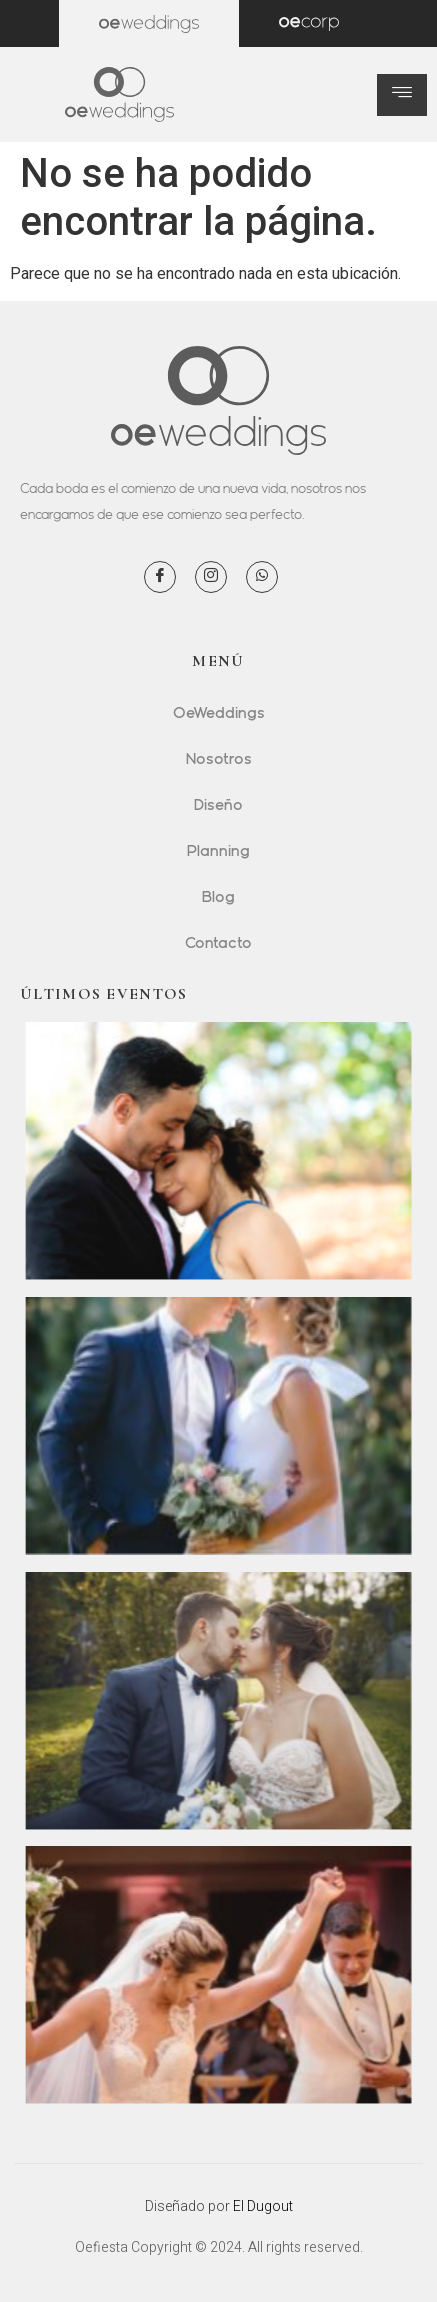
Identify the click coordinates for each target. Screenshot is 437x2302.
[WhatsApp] (262, 577)
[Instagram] (211, 577)
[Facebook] (160, 577)
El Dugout (263, 2206)
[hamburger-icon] (402, 95)
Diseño (218, 804)
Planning (218, 850)
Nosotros (219, 758)
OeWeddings (219, 712)
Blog (218, 896)
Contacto (218, 942)
